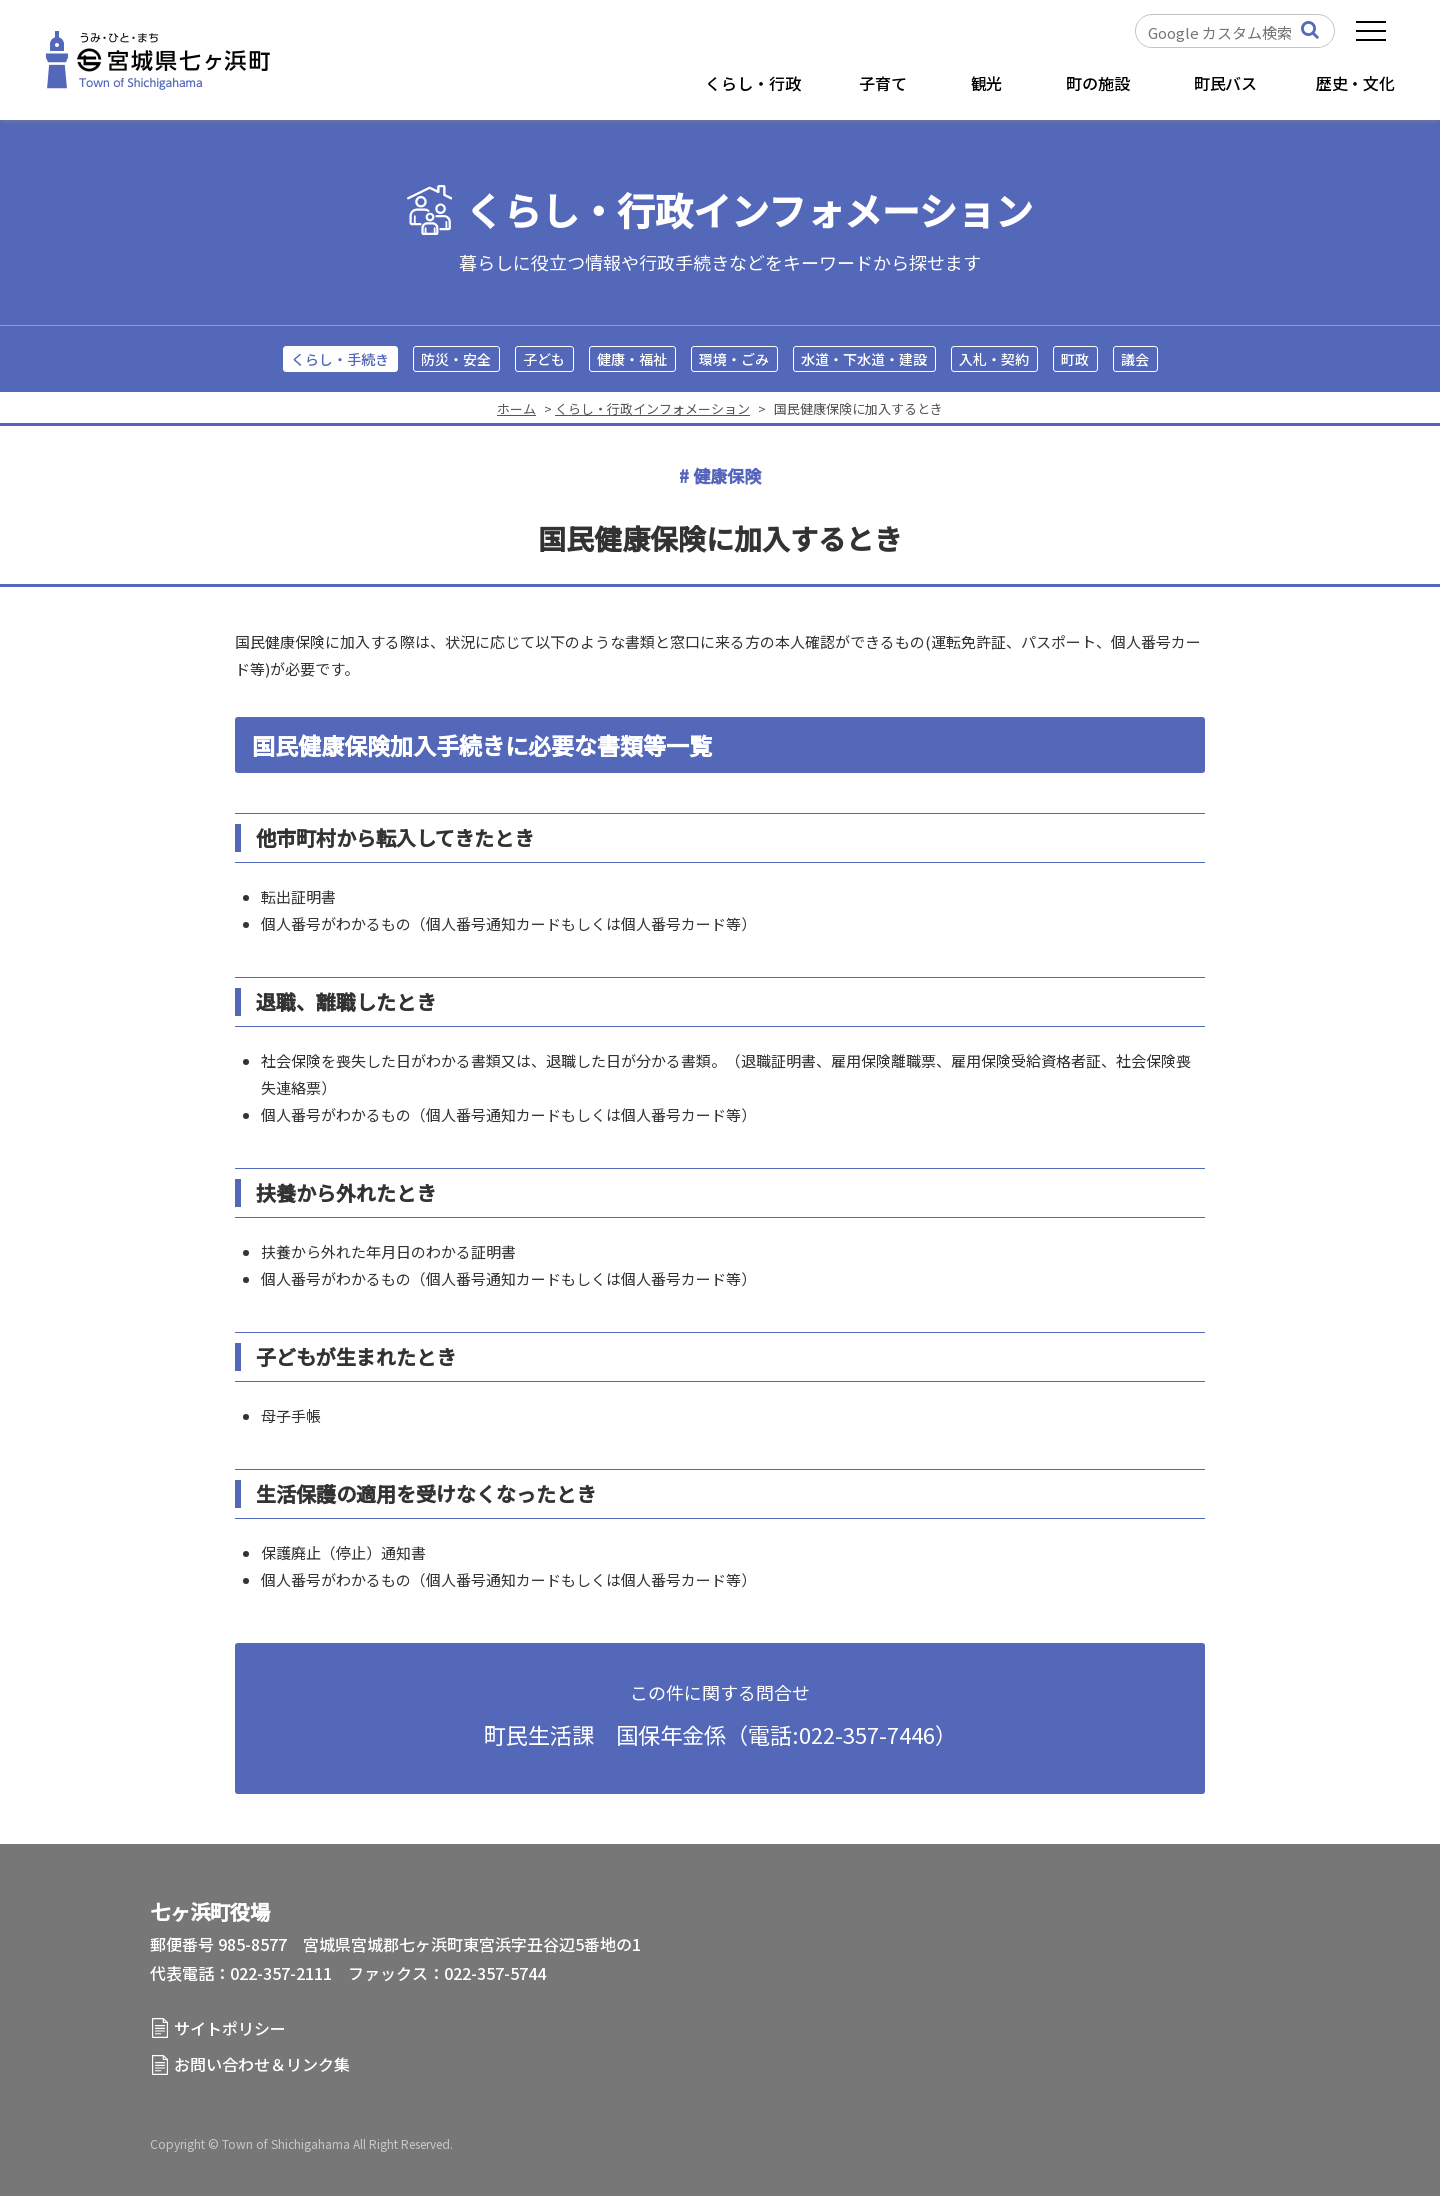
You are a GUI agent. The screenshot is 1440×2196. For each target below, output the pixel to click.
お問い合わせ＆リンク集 (262, 2064)
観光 (987, 83)
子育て (883, 83)
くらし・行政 (752, 83)
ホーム (516, 408)
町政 (1075, 359)
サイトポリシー (230, 2028)
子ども (544, 359)
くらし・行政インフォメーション (749, 210)
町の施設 (1097, 83)
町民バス (1225, 83)
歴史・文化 (1355, 83)
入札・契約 (994, 359)
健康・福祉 (632, 359)
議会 (1135, 359)
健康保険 (727, 475)
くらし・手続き (340, 359)
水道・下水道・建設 (864, 359)
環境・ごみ (734, 359)
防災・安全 (456, 359)
